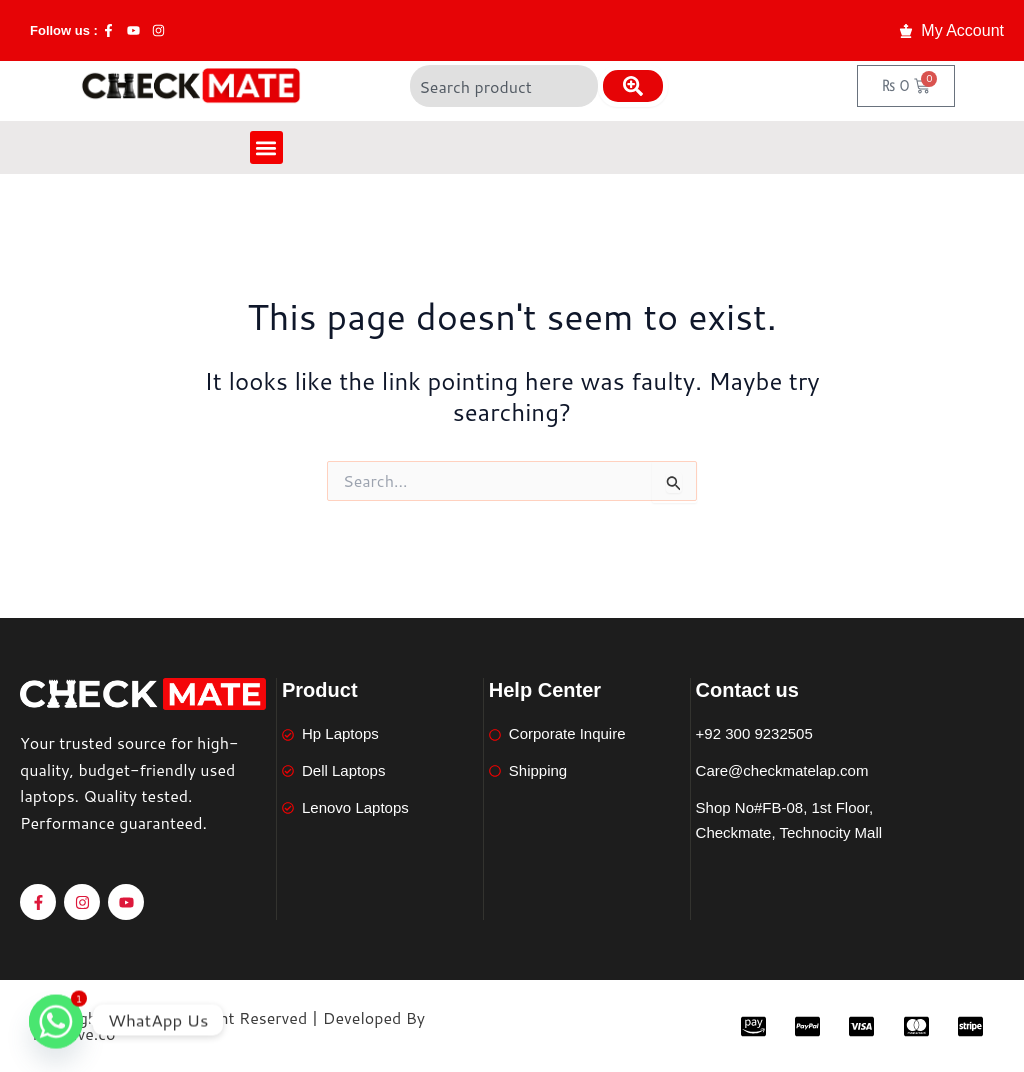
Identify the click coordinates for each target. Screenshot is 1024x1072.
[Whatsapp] (56, 1020)
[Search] (633, 86)
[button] (266, 147)
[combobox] (504, 86)
